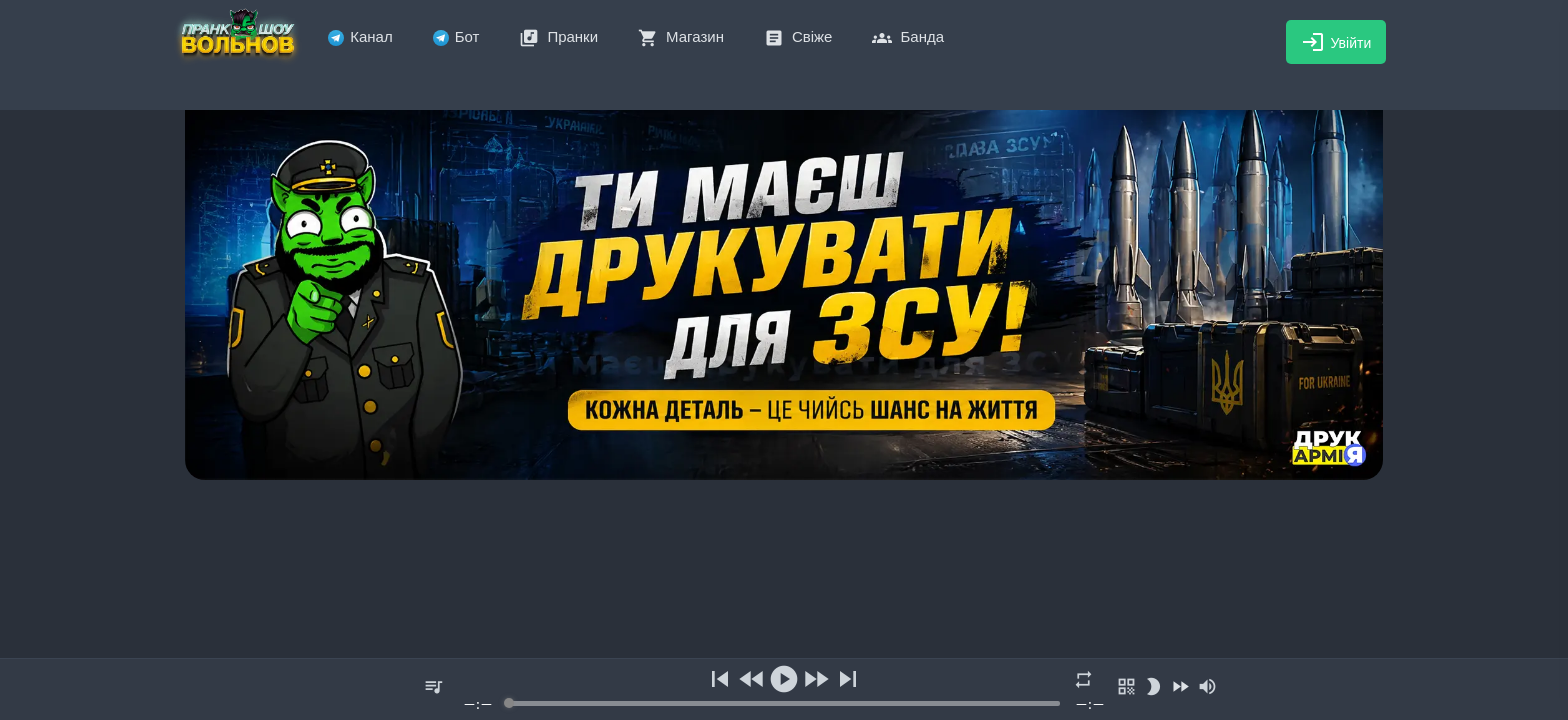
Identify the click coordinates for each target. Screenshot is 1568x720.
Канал (360, 36)
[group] (784, 689)
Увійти (1336, 42)
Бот (456, 36)
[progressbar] (783, 703)
